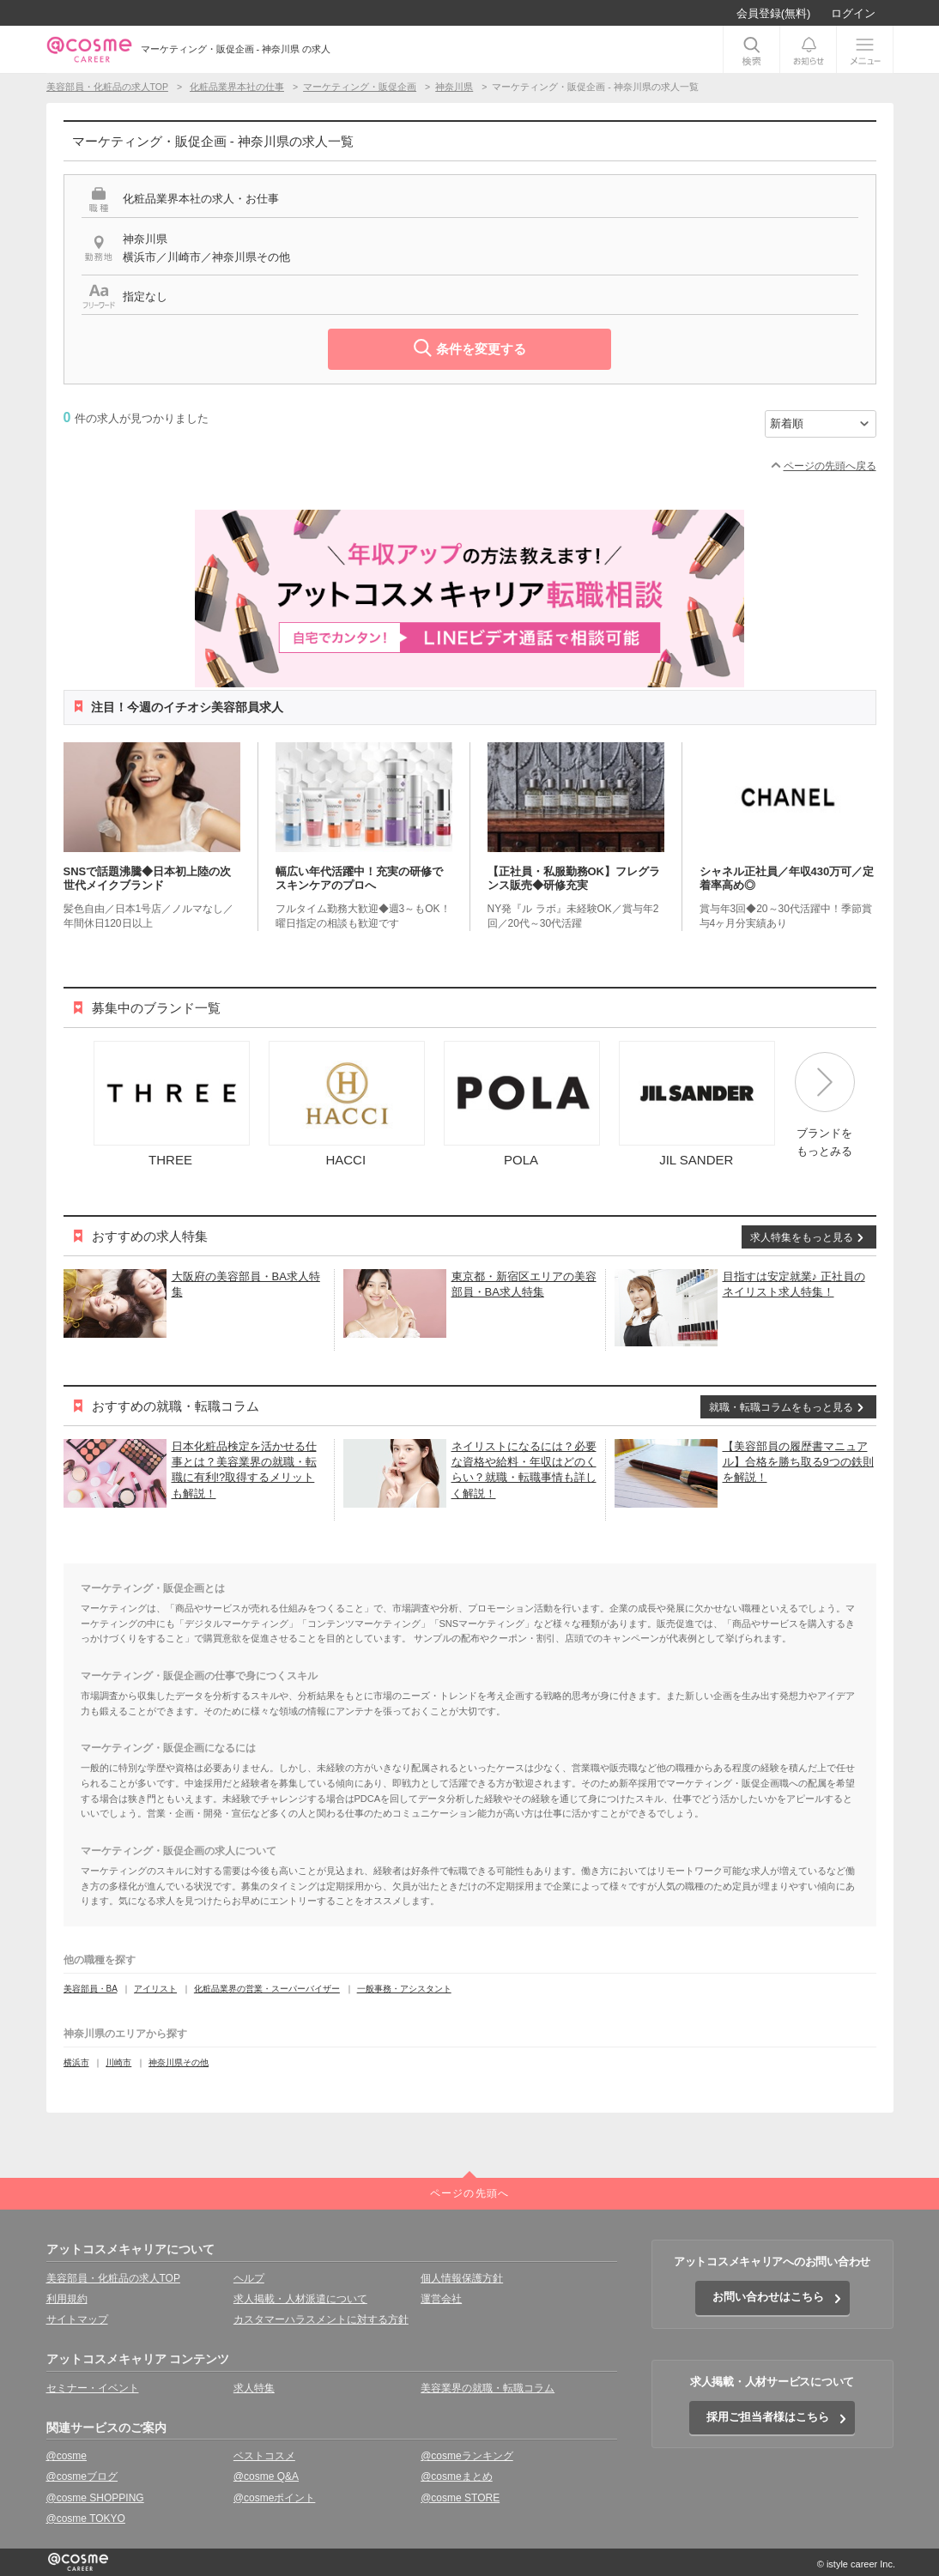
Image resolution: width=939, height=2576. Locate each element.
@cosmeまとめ (457, 2476)
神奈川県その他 (178, 2062)
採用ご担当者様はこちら (767, 2416)
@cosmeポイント (274, 2498)
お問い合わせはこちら (768, 2296)
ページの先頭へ (469, 2193)
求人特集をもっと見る (801, 1237)
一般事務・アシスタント (404, 1988)
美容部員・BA (91, 1988)
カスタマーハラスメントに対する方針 (321, 2319)
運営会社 (441, 2299)
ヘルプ (248, 2278)
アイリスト (155, 1988)
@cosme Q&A (266, 2476)
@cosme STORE (460, 2498)
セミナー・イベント (92, 2388)
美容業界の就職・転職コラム (487, 2388)
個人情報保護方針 (462, 2278)
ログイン (853, 13)
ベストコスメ (264, 2456)
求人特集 (254, 2388)
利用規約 (67, 2299)
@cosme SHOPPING (95, 2498)
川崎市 (118, 2062)
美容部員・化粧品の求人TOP (113, 2278)
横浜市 (76, 2062)
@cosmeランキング (467, 2456)
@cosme (67, 2456)
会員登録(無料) (773, 13)
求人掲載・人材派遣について (300, 2299)
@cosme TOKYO (85, 2519)
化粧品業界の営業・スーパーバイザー (267, 1988)
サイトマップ (77, 2319)
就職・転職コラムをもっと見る (781, 1407)
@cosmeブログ (82, 2476)
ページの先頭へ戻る (830, 466)
